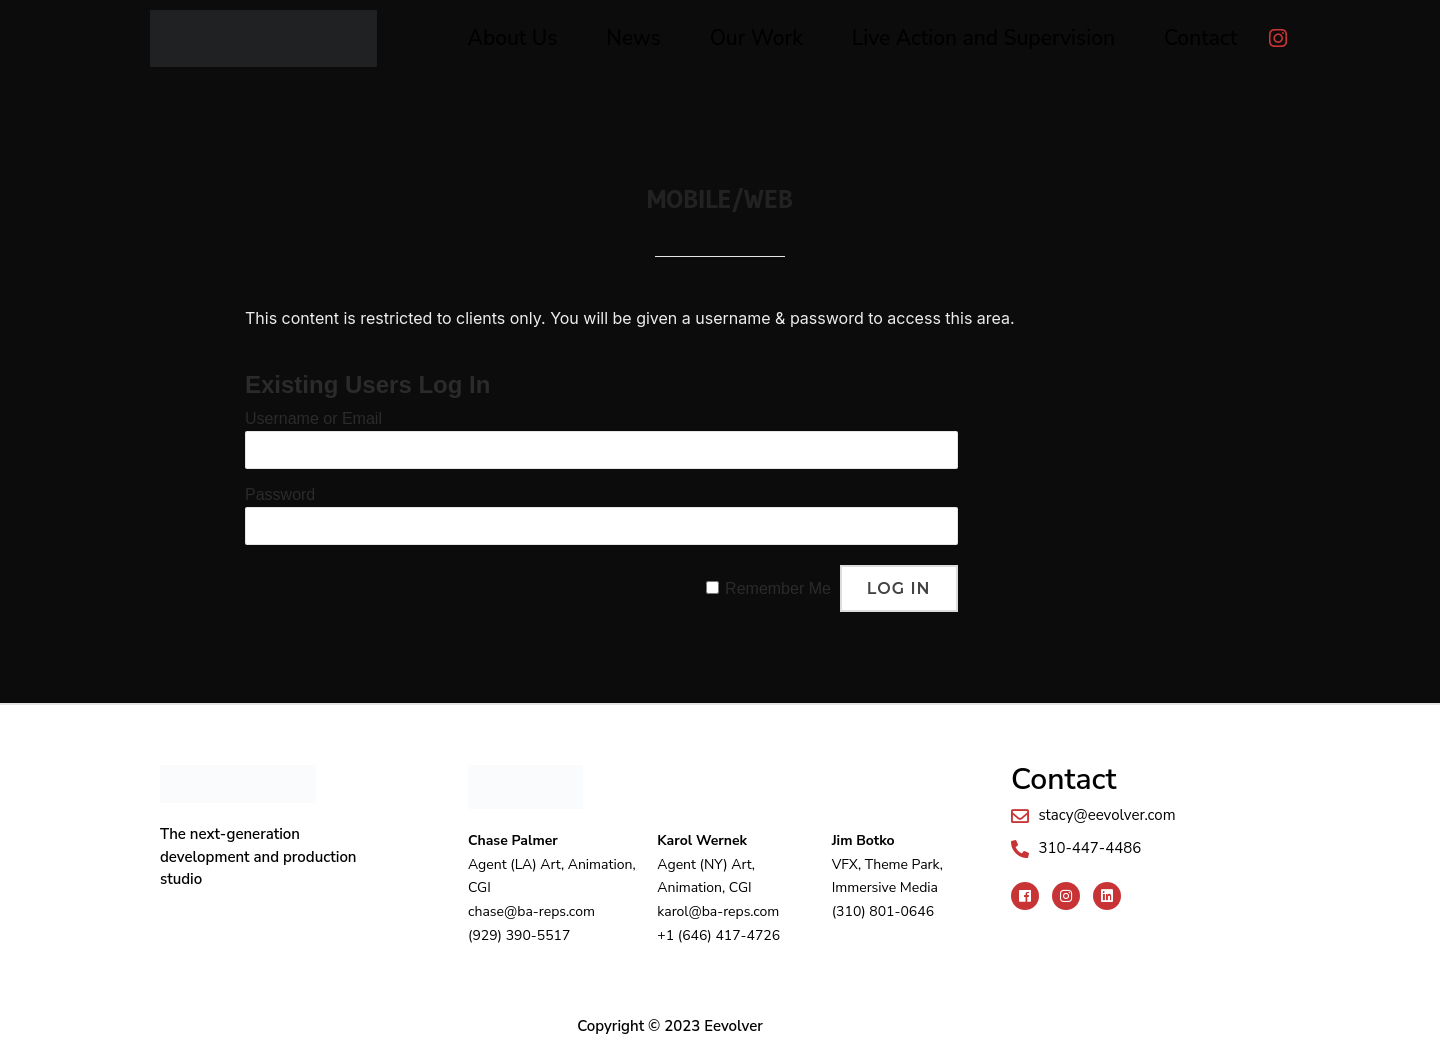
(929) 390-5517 (519, 935)
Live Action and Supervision (983, 38)
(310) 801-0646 (883, 911)
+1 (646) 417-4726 (718, 935)
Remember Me (778, 588)
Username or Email (313, 418)
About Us (513, 38)
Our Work (756, 38)
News (633, 38)
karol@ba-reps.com (718, 911)
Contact (1200, 38)
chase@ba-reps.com (531, 911)
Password (280, 494)
